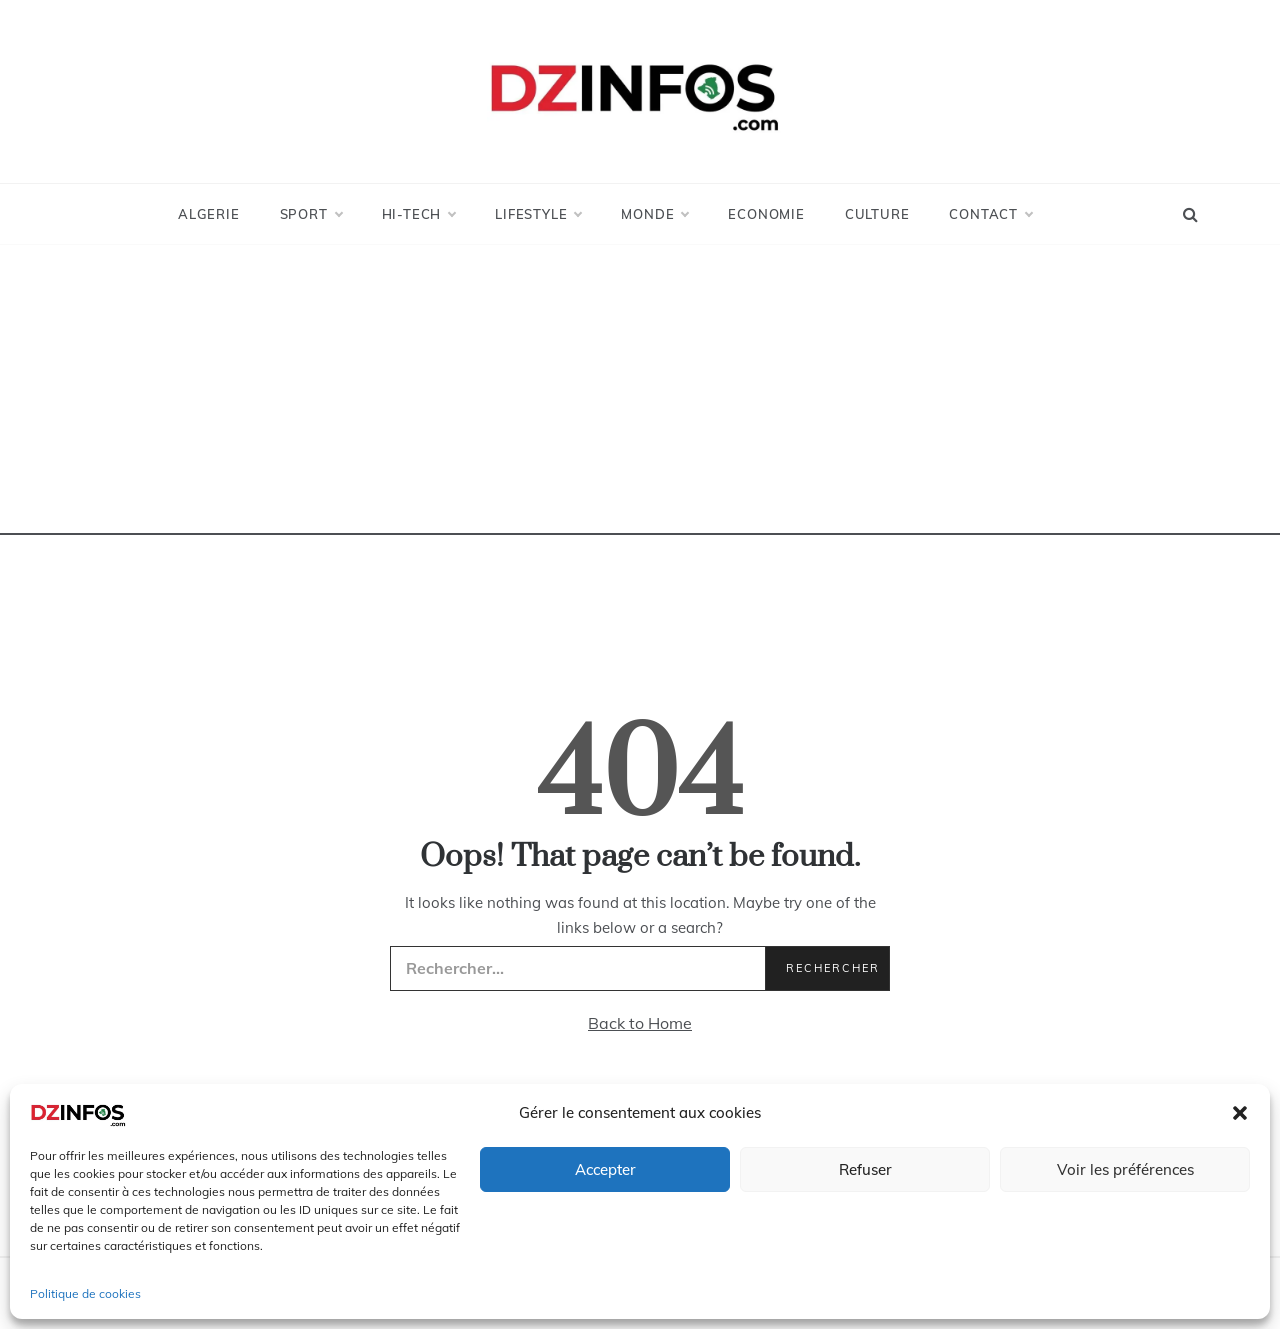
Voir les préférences (1125, 1169)
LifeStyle (538, 214)
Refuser (865, 1169)
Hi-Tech (419, 214)
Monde (654, 214)
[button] (1240, 1113)
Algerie (209, 214)
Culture (877, 214)
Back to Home (640, 1023)
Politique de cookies (85, 1293)
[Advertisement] (640, 395)
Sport (311, 214)
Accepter (605, 1169)
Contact (990, 214)
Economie (766, 214)
